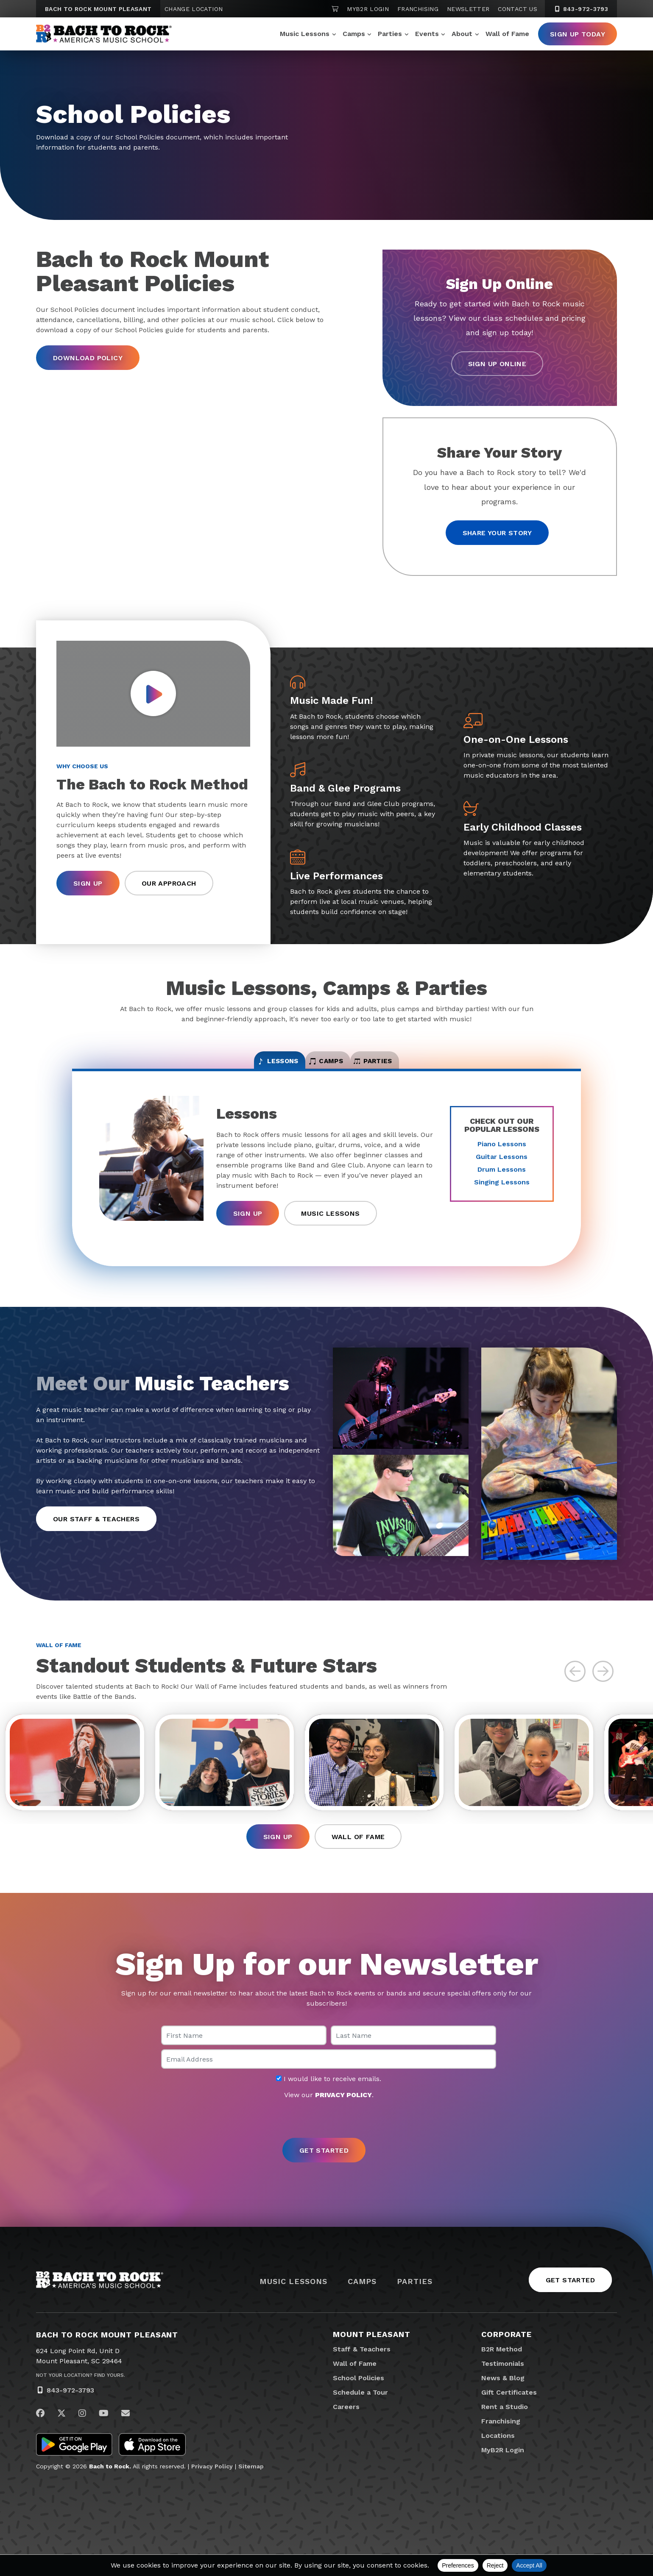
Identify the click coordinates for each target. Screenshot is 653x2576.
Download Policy (88, 358)
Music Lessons (304, 34)
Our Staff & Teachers (96, 1530)
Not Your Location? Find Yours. (80, 2396)
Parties (390, 34)
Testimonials (502, 2385)
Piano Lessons (501, 1155)
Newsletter (468, 9)
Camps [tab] (326, 1067)
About (462, 34)
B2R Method (501, 2371)
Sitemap (251, 2487)
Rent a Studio (504, 2428)
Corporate (506, 2355)
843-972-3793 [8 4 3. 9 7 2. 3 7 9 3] (581, 9)
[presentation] (326, 2140)
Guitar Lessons (501, 1168)
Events (427, 34)
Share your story (497, 533)
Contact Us (517, 9)
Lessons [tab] (238, 1067)
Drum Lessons (501, 1180)
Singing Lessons (502, 1193)
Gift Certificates (509, 2414)
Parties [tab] (413, 1067)
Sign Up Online (497, 364)
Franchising (417, 9)
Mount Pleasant (371, 2355)
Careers (346, 2428)
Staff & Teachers (362, 2371)
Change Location (194, 9)
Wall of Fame (507, 34)
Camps (354, 34)
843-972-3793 (70, 2412)
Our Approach (169, 885)
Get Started (570, 2302)
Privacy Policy (212, 2487)
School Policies (358, 2399)
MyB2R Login (368, 9)
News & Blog (503, 2399)
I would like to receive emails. (328, 2100)
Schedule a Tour (360, 2414)
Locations (498, 2457)
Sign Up (88, 885)
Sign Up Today (577, 34)
